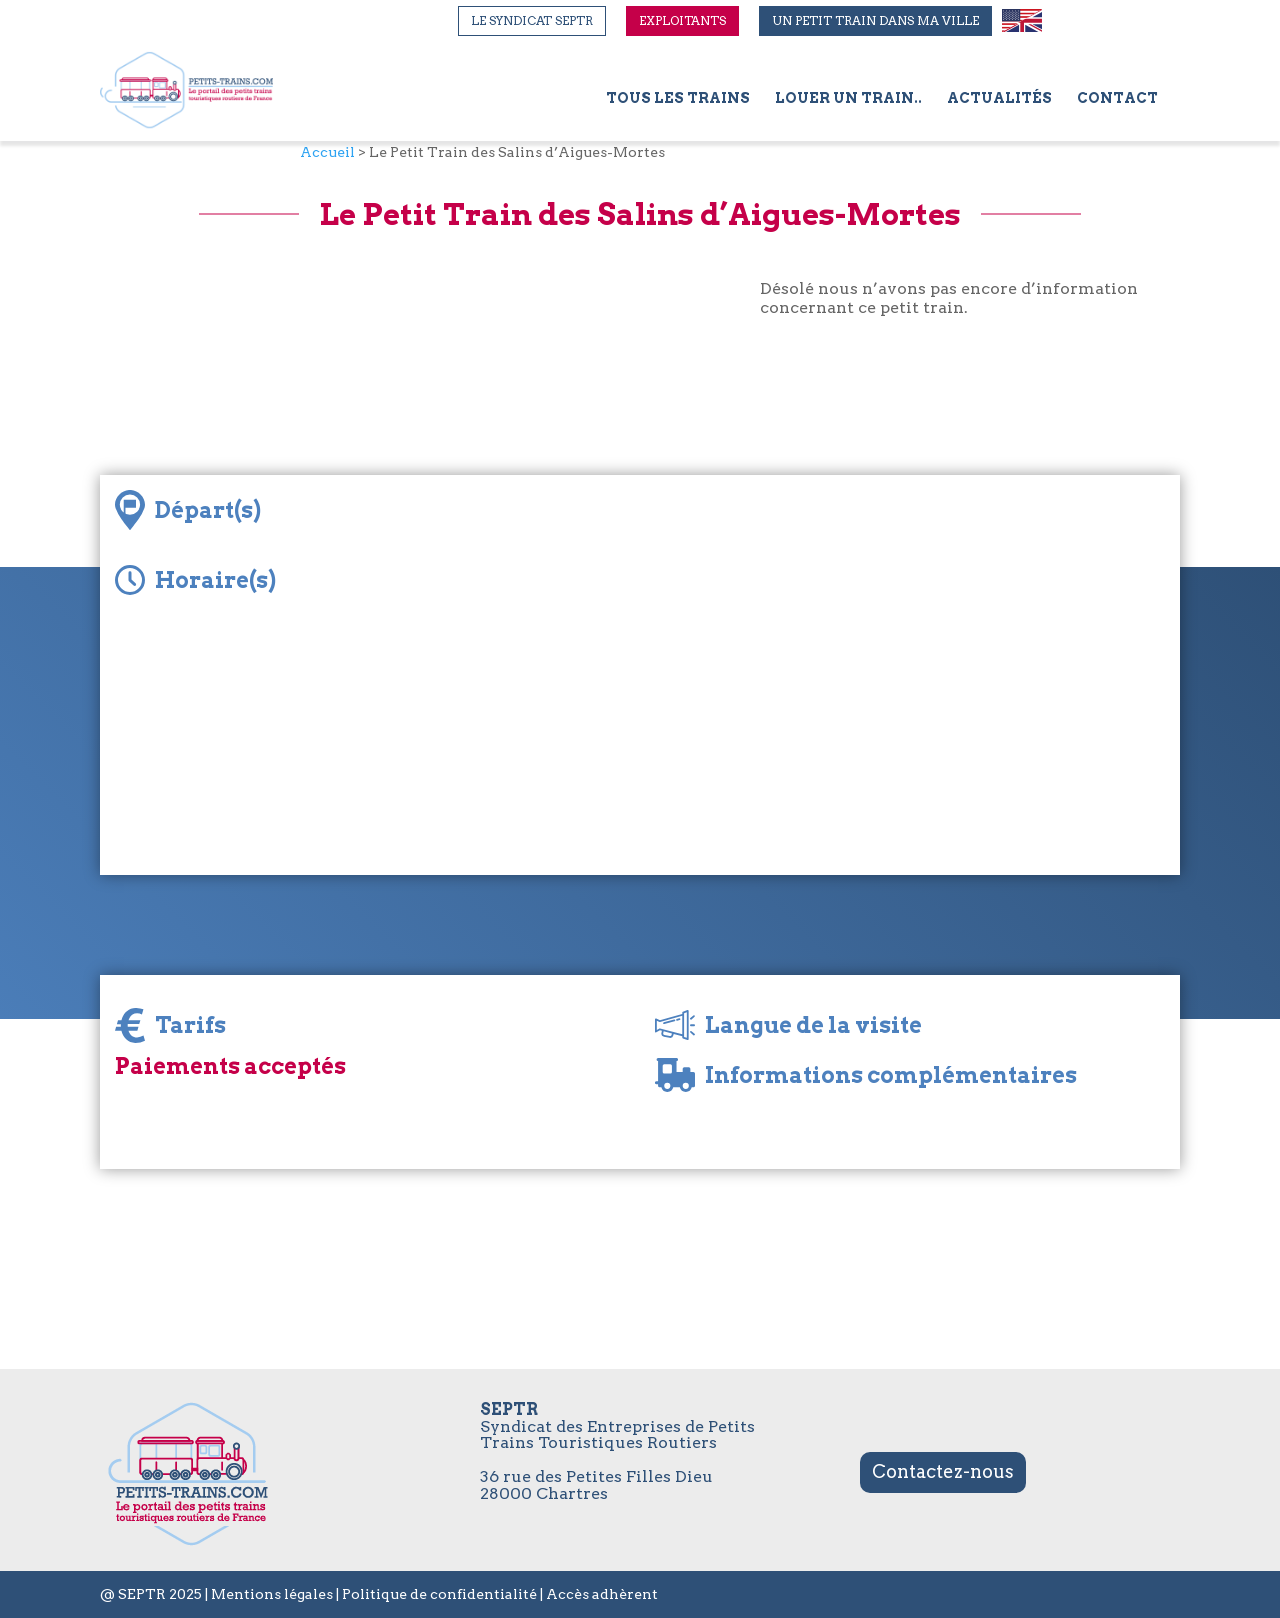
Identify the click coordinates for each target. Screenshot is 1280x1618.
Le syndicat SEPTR (532, 20)
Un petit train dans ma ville (875, 20)
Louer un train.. (848, 98)
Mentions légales (272, 1594)
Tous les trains (678, 98)
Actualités (999, 98)
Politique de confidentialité (439, 1594)
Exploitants (682, 20)
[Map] (840, 675)
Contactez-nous (943, 1471)
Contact (1117, 98)
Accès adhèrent (602, 1594)
